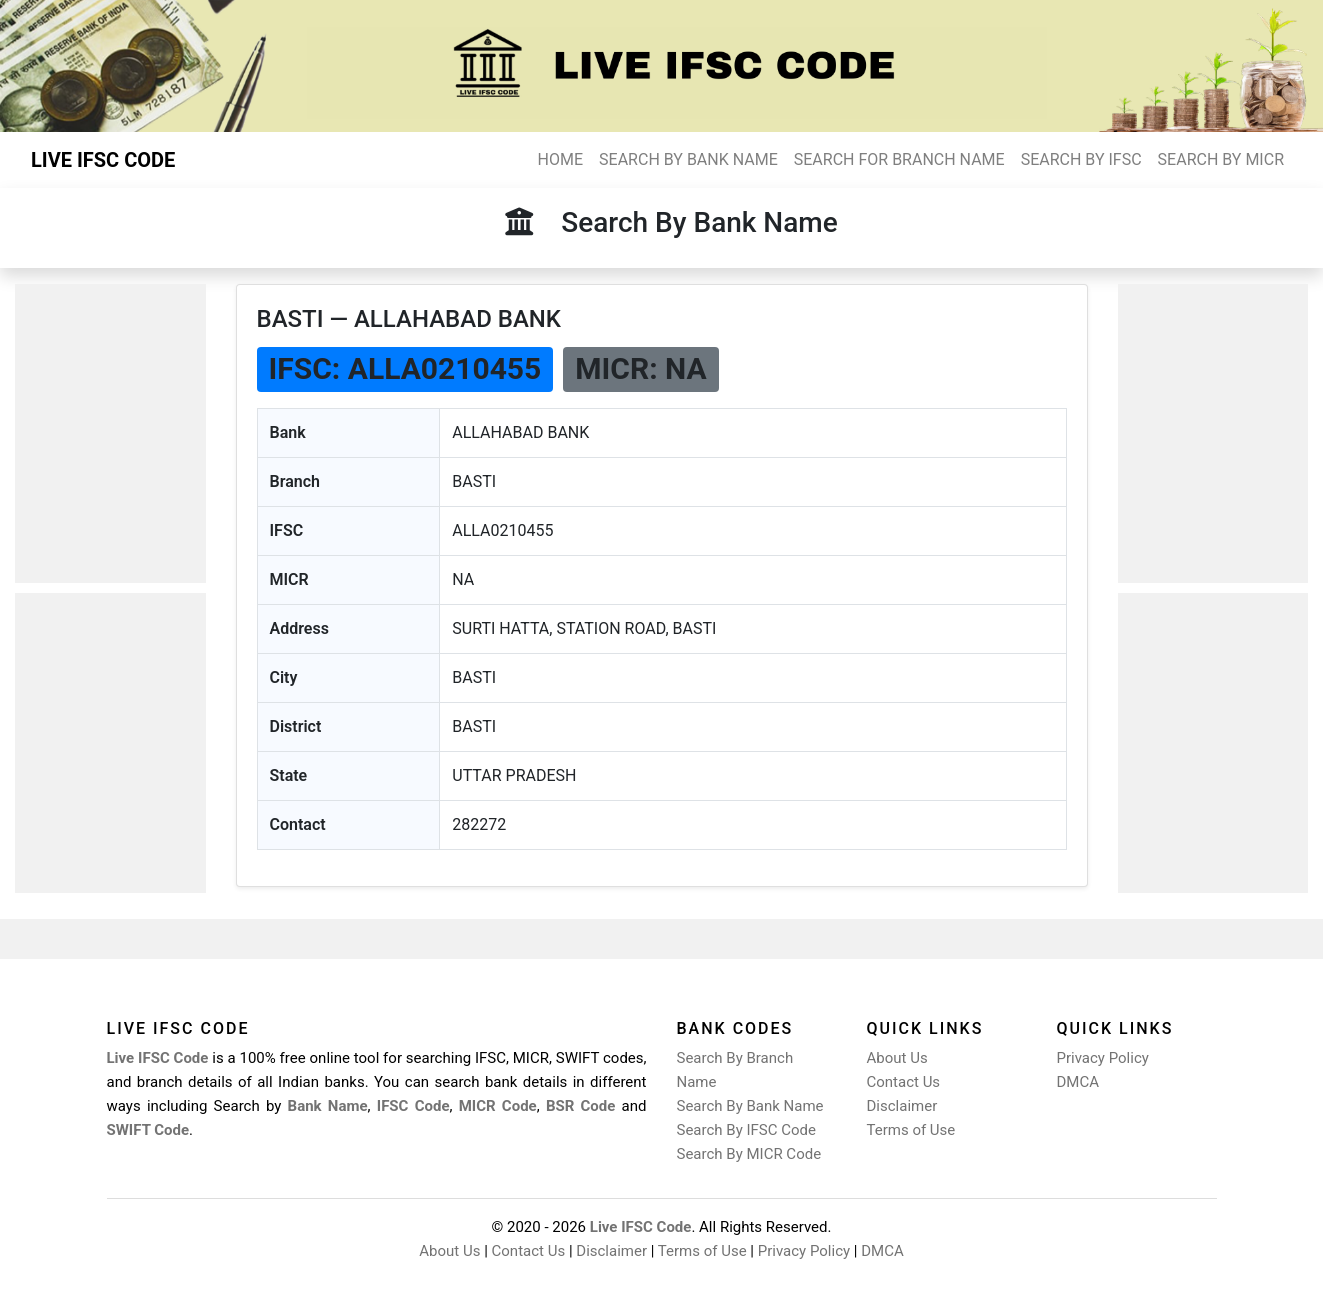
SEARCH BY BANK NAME (688, 159)
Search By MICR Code (749, 1154)
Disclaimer (902, 1106)
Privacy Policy (1103, 1058)
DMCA (1078, 1082)
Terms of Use (911, 1130)
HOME (560, 159)
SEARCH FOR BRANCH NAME (899, 159)
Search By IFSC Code (746, 1130)
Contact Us (904, 1082)
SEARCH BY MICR (1221, 159)
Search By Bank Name (750, 1106)
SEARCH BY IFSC (1081, 159)
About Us (897, 1058)
